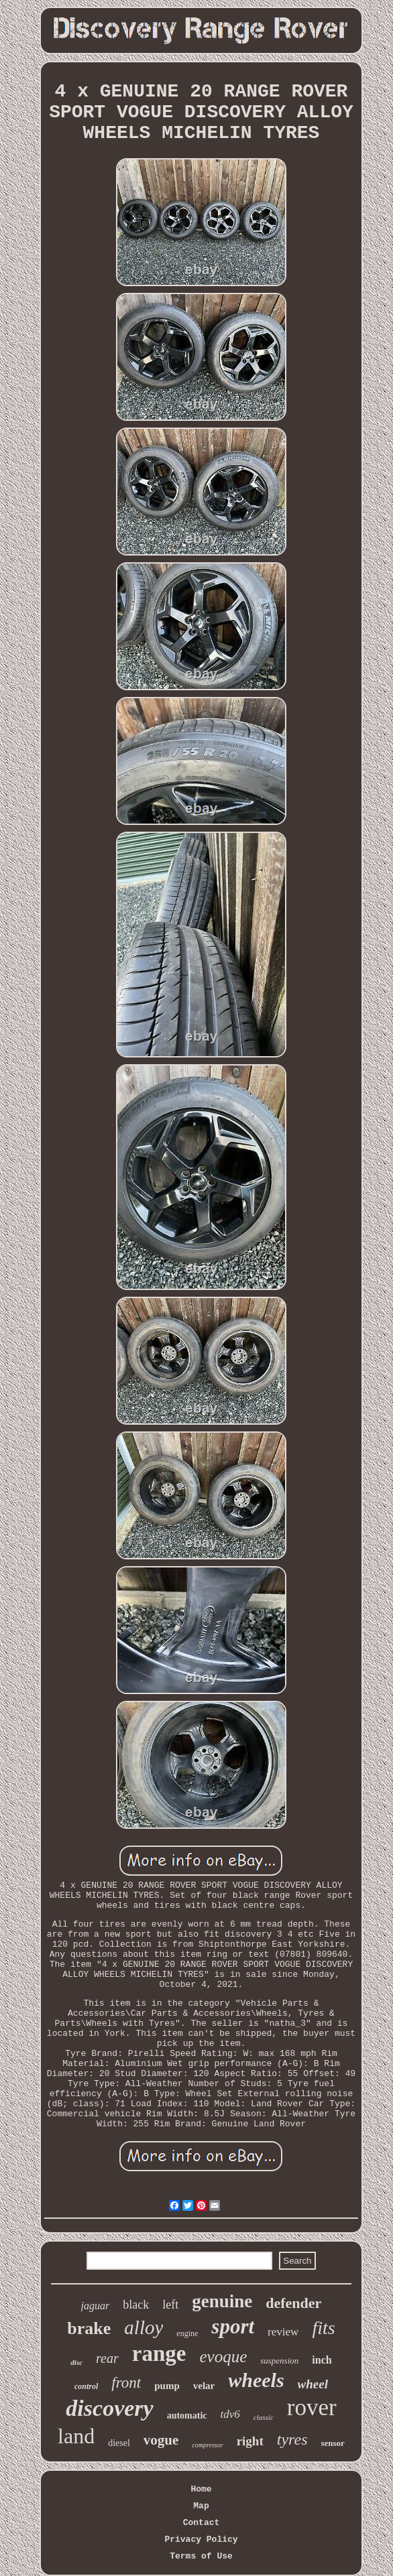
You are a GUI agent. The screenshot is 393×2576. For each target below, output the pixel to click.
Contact (201, 2523)
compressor (207, 2445)
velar (204, 2385)
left (170, 2304)
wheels (256, 2380)
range (159, 2353)
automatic (187, 2415)
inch (321, 2360)
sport (232, 2326)
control (86, 2386)
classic (264, 2417)
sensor (333, 2443)
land (76, 2436)
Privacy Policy (200, 2539)
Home (200, 2489)
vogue (161, 2440)
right (250, 2441)
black (136, 2304)
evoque (223, 2356)
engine (187, 2333)
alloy (143, 2327)
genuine (222, 2301)
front (126, 2382)
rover (312, 2407)
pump (167, 2385)
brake (89, 2328)
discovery (109, 2408)
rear (107, 2358)
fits (323, 2327)
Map (201, 2506)
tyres (292, 2439)
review (283, 2331)
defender (293, 2303)
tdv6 (230, 2414)
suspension (279, 2361)
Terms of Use (201, 2556)
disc (76, 2362)
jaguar (95, 2305)
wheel (313, 2384)
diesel (119, 2443)
